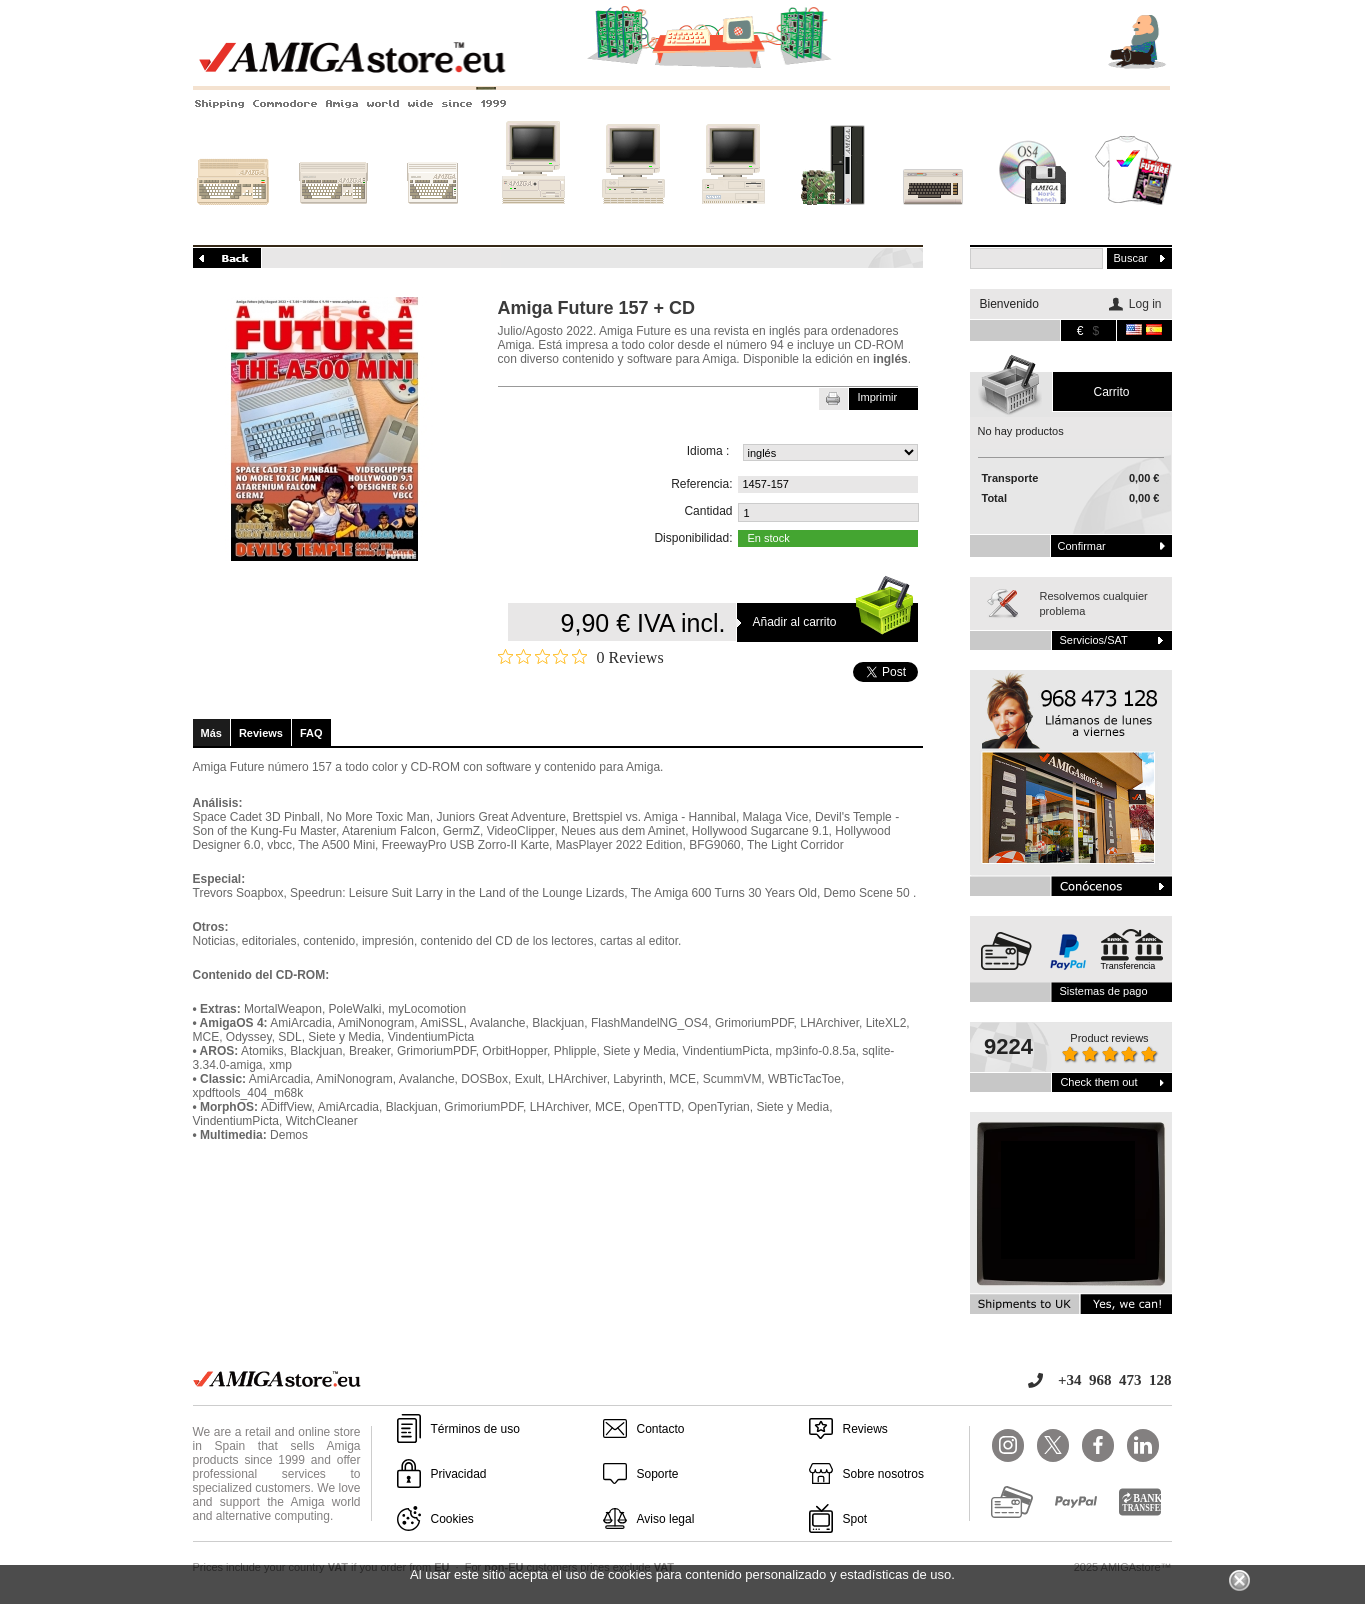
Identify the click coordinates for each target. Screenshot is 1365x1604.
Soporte (658, 1474)
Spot (855, 1519)
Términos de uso (475, 1429)
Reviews (261, 733)
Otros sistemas (933, 217)
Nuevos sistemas (833, 217)
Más (211, 733)
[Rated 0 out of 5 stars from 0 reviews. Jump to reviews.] (581, 657)
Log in (1145, 304)
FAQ (311, 733)
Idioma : (708, 451)
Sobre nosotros (883, 1474)
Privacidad (459, 1474)
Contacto (661, 1429)
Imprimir (878, 397)
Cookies (452, 1519)
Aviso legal (666, 1519)
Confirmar (1082, 546)
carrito (1111, 392)
